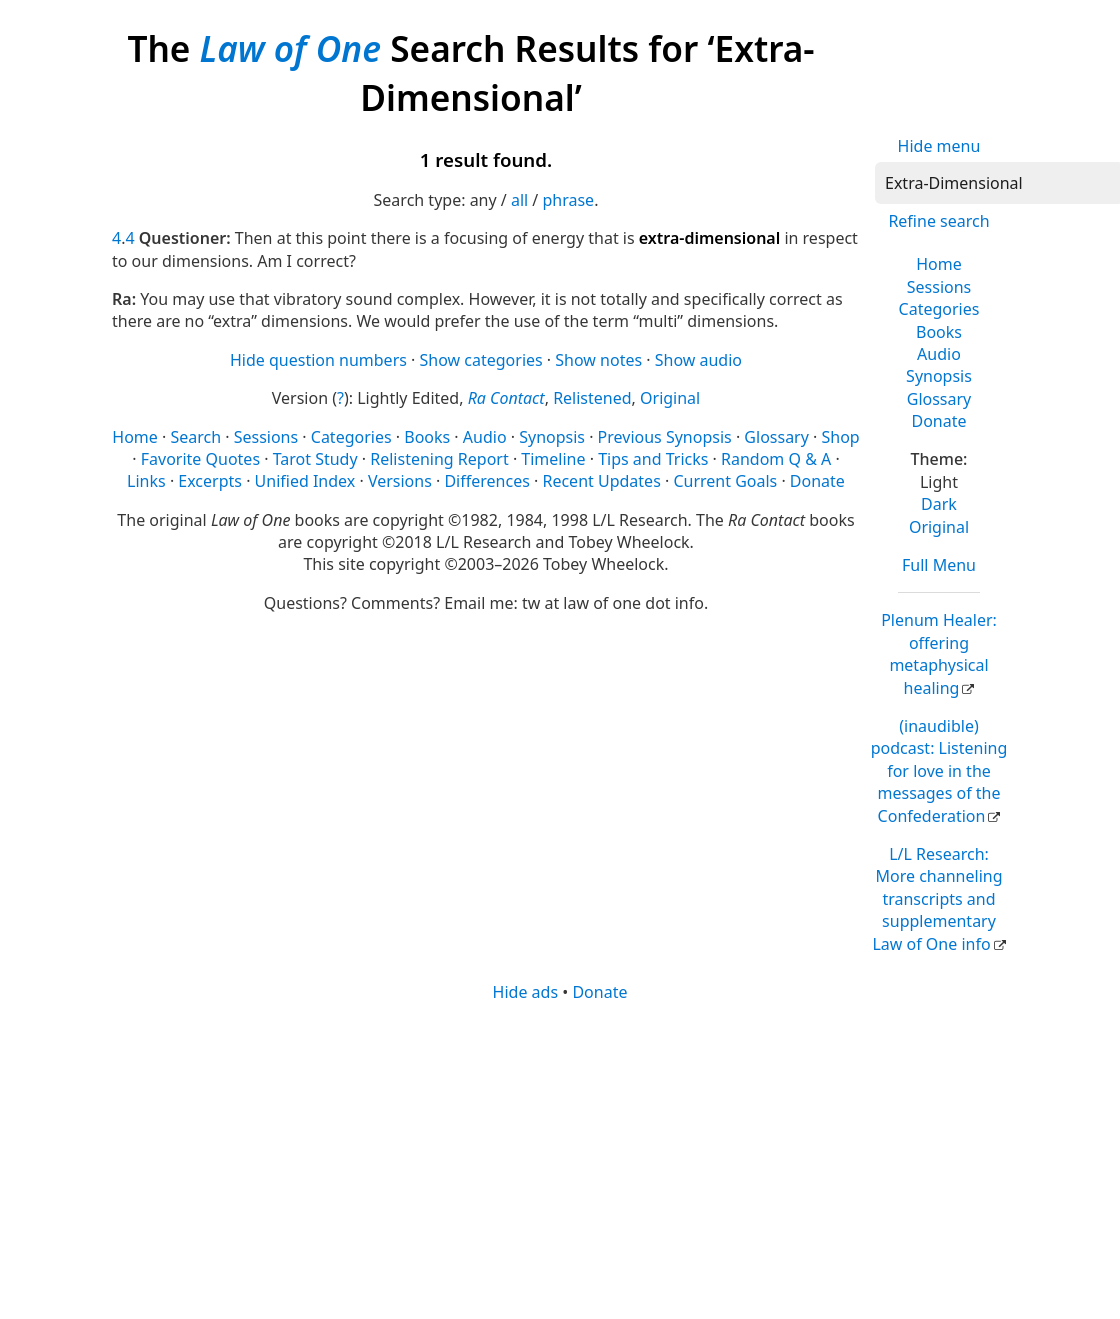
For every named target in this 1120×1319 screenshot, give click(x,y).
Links (146, 481)
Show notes (598, 360)
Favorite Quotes (200, 459)
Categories (939, 309)
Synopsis (939, 376)
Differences (486, 481)
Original (939, 527)
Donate (938, 421)
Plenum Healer (939, 653)
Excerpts (210, 481)
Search (195, 437)
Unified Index (305, 481)
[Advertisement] (558, 1159)
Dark (939, 504)
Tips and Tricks (653, 459)
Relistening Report (439, 459)
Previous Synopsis (665, 437)
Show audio (698, 360)
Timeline (553, 459)
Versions (400, 481)
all (519, 200)
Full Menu (939, 565)
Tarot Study (315, 459)
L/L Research (937, 899)
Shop (841, 437)
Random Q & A (776, 459)
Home (939, 264)
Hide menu (939, 146)
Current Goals (725, 481)
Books (939, 332)
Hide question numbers (318, 360)
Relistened (592, 398)
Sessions (939, 287)
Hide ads (526, 992)
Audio (939, 354)
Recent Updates (601, 481)
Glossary (939, 399)
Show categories (481, 360)
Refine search (938, 221)
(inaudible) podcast (939, 771)
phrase (568, 200)
